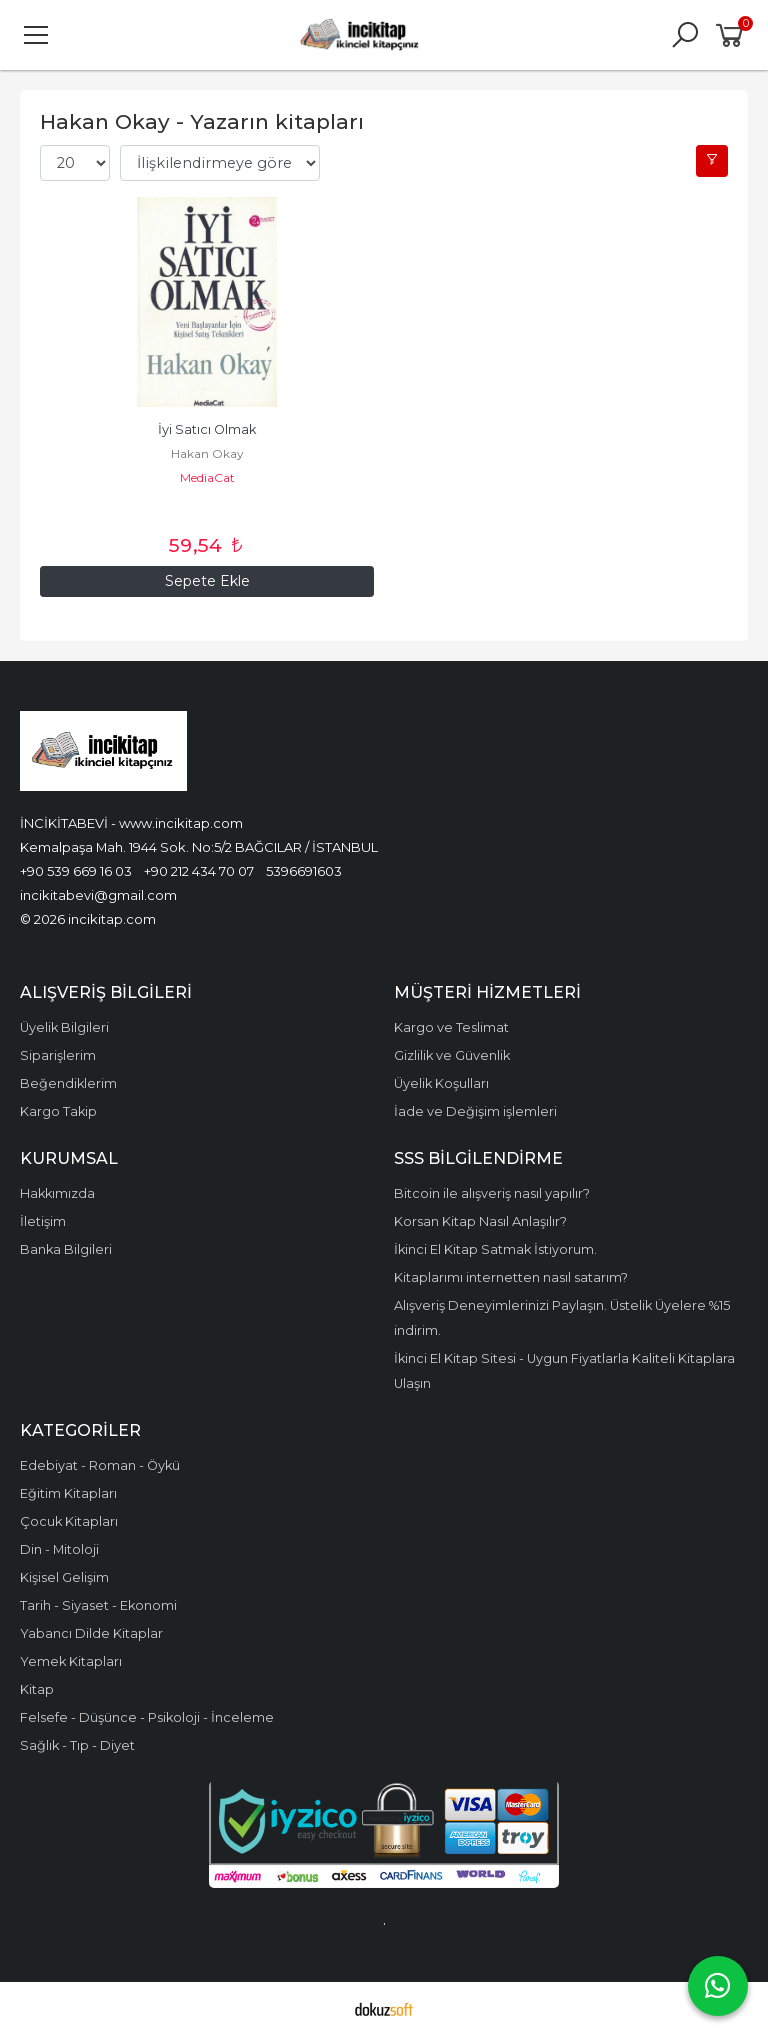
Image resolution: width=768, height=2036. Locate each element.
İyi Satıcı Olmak (207, 429)
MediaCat (207, 477)
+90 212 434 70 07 (199, 871)
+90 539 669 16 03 (76, 871)
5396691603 (304, 871)
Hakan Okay (207, 453)
